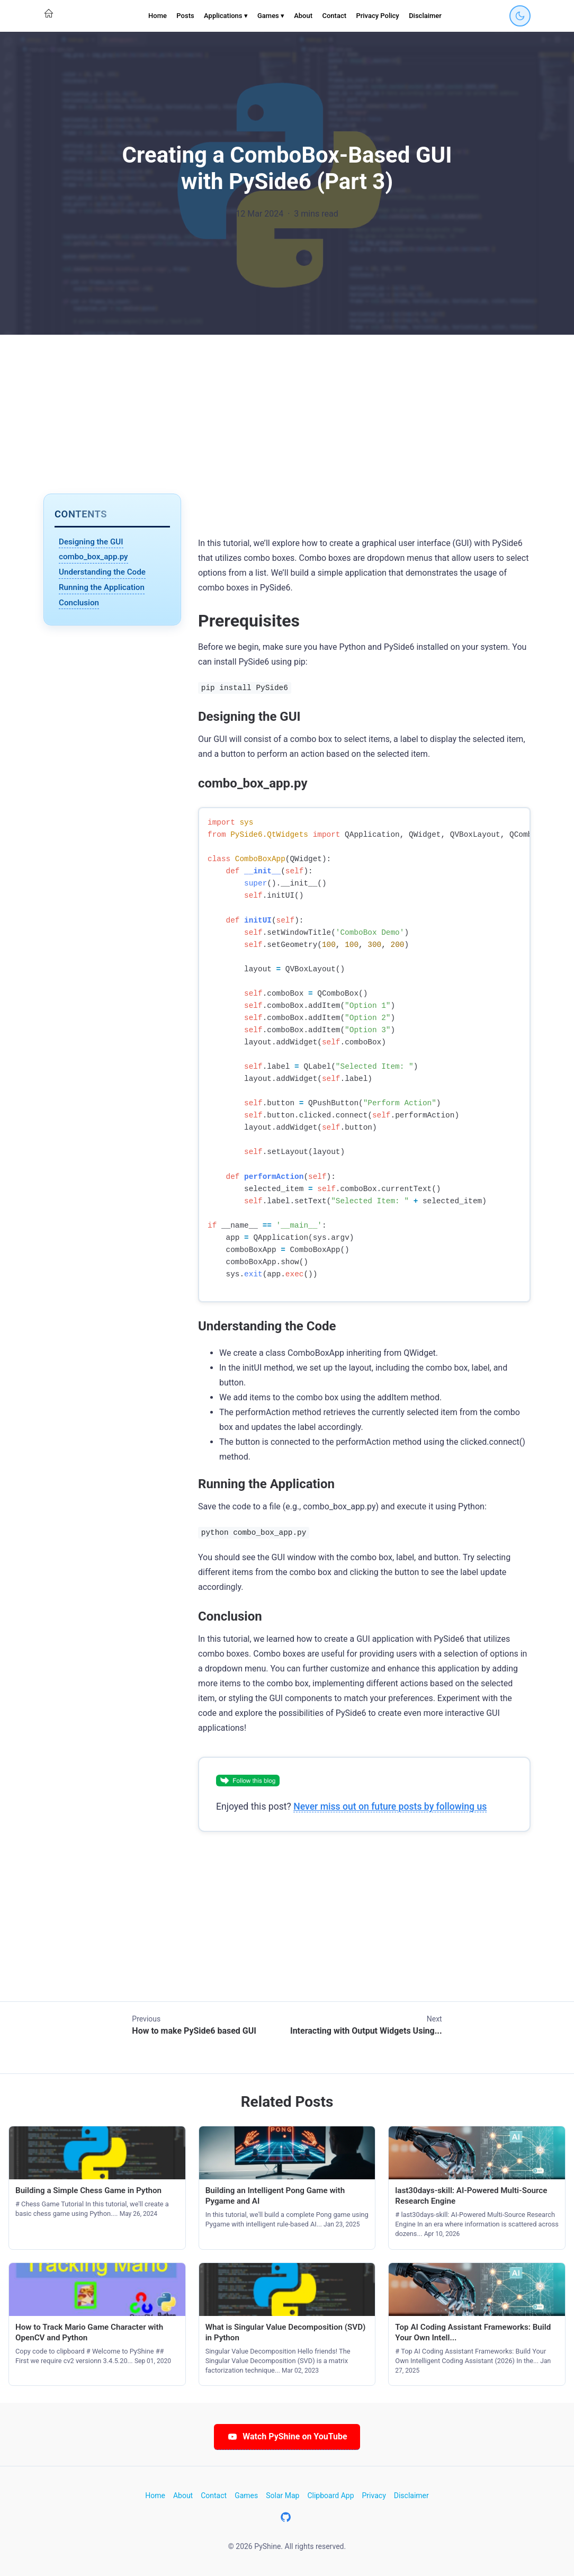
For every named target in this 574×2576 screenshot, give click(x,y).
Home (157, 16)
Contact (334, 16)
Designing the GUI (91, 542)
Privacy (374, 2495)
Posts (185, 16)
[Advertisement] (287, 414)
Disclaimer (425, 16)
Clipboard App (330, 2495)
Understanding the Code (102, 572)
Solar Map (282, 2495)
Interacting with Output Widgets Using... (366, 2031)
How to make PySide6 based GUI (194, 2031)
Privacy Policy (377, 16)
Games (246, 2495)
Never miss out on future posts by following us (390, 1806)
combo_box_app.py (93, 556)
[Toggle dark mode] (520, 15)
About (303, 16)
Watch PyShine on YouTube (287, 2436)
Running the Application (102, 587)
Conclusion (79, 602)
